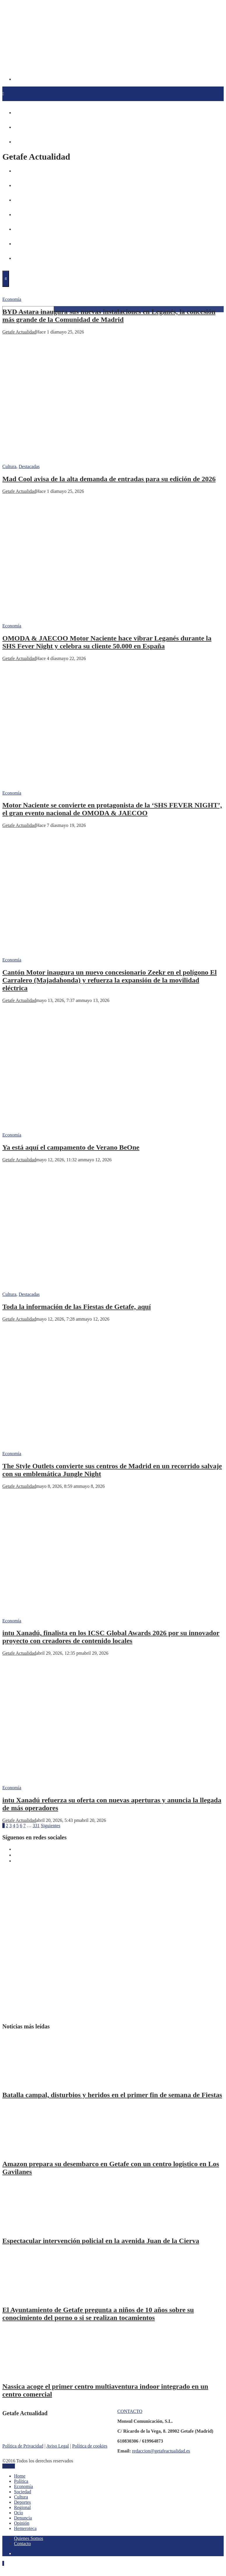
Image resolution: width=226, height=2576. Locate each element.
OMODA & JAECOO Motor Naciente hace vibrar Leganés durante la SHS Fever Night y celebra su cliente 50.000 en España (106, 642)
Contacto (22, 2543)
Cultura (9, 466)
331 (36, 1825)
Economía (11, 299)
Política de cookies (89, 2445)
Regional (22, 2507)
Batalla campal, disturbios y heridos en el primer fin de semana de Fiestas (112, 2095)
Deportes (22, 2502)
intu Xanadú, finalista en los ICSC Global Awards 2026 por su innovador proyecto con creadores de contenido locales (111, 1637)
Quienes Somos (28, 2538)
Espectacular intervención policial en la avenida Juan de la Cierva (100, 2241)
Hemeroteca (25, 2528)
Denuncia (23, 2517)
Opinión (21, 2523)
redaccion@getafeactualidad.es (161, 2450)
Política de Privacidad (22, 2445)
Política (21, 2481)
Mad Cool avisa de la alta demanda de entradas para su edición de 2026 (109, 479)
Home (19, 2475)
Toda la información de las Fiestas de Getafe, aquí (76, 1306)
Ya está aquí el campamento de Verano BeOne (70, 1147)
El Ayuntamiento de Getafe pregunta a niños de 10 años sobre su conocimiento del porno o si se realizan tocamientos (98, 2313)
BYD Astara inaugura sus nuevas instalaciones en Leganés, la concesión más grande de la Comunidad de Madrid (109, 315)
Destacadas (29, 466)
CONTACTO (130, 2411)
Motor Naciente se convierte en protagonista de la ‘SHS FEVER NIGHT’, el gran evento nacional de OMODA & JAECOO (112, 809)
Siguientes (50, 1825)
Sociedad (22, 2491)
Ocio (18, 2512)
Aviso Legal (57, 2445)
